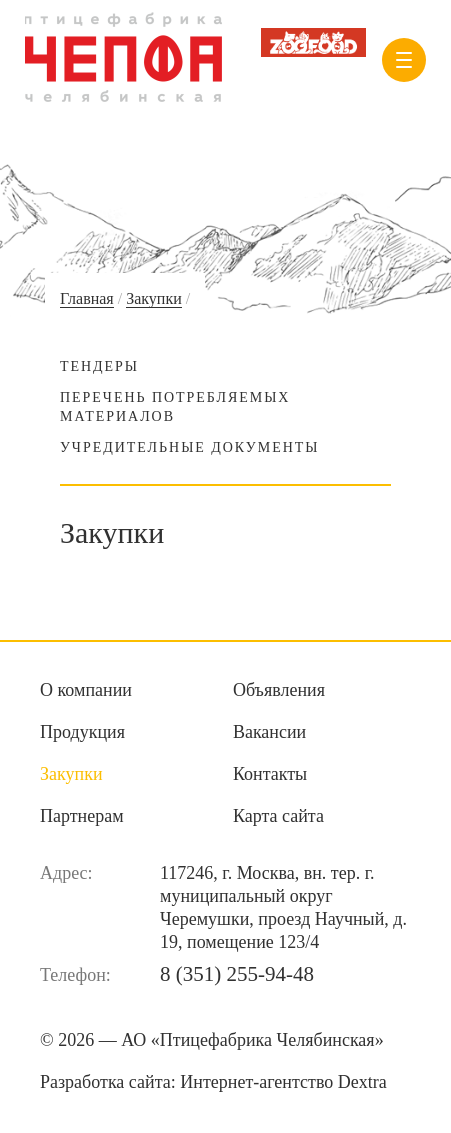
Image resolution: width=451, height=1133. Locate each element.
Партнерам (82, 816)
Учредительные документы (189, 447)
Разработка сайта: (213, 1082)
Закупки (154, 298)
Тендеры (99, 366)
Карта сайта (278, 816)
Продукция (82, 732)
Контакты (270, 774)
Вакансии (269, 732)
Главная (87, 298)
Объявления (279, 690)
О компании (86, 690)
